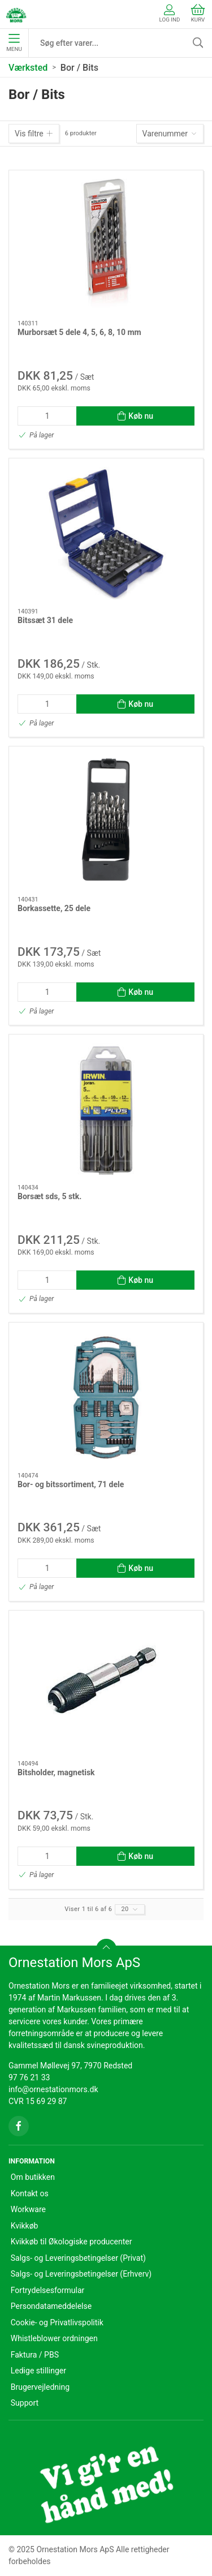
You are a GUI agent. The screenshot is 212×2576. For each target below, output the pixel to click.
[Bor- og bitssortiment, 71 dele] (106, 1397)
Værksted (27, 67)
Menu (13, 43)
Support (24, 2402)
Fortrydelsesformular (48, 2290)
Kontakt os (30, 2193)
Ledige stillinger (38, 2370)
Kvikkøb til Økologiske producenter (71, 2241)
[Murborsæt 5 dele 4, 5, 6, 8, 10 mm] (106, 245)
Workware (28, 2209)
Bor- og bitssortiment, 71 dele (71, 1484)
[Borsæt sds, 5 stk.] (106, 1109)
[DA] (16, 14)
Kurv (198, 13)
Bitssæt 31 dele (45, 620)
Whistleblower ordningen (54, 2338)
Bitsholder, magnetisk (56, 1772)
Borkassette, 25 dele (54, 908)
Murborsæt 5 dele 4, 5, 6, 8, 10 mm (79, 332)
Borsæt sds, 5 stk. (49, 1196)
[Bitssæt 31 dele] (106, 533)
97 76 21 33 (29, 2077)
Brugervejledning (40, 2387)
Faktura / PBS (35, 2354)
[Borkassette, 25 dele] (106, 821)
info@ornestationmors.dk (53, 2089)
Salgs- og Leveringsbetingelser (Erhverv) (81, 2273)
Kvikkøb (24, 2225)
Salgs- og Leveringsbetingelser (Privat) (78, 2257)
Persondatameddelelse (51, 2306)
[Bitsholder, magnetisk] (106, 1685)
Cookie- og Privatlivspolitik (57, 2322)
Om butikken (33, 2177)
